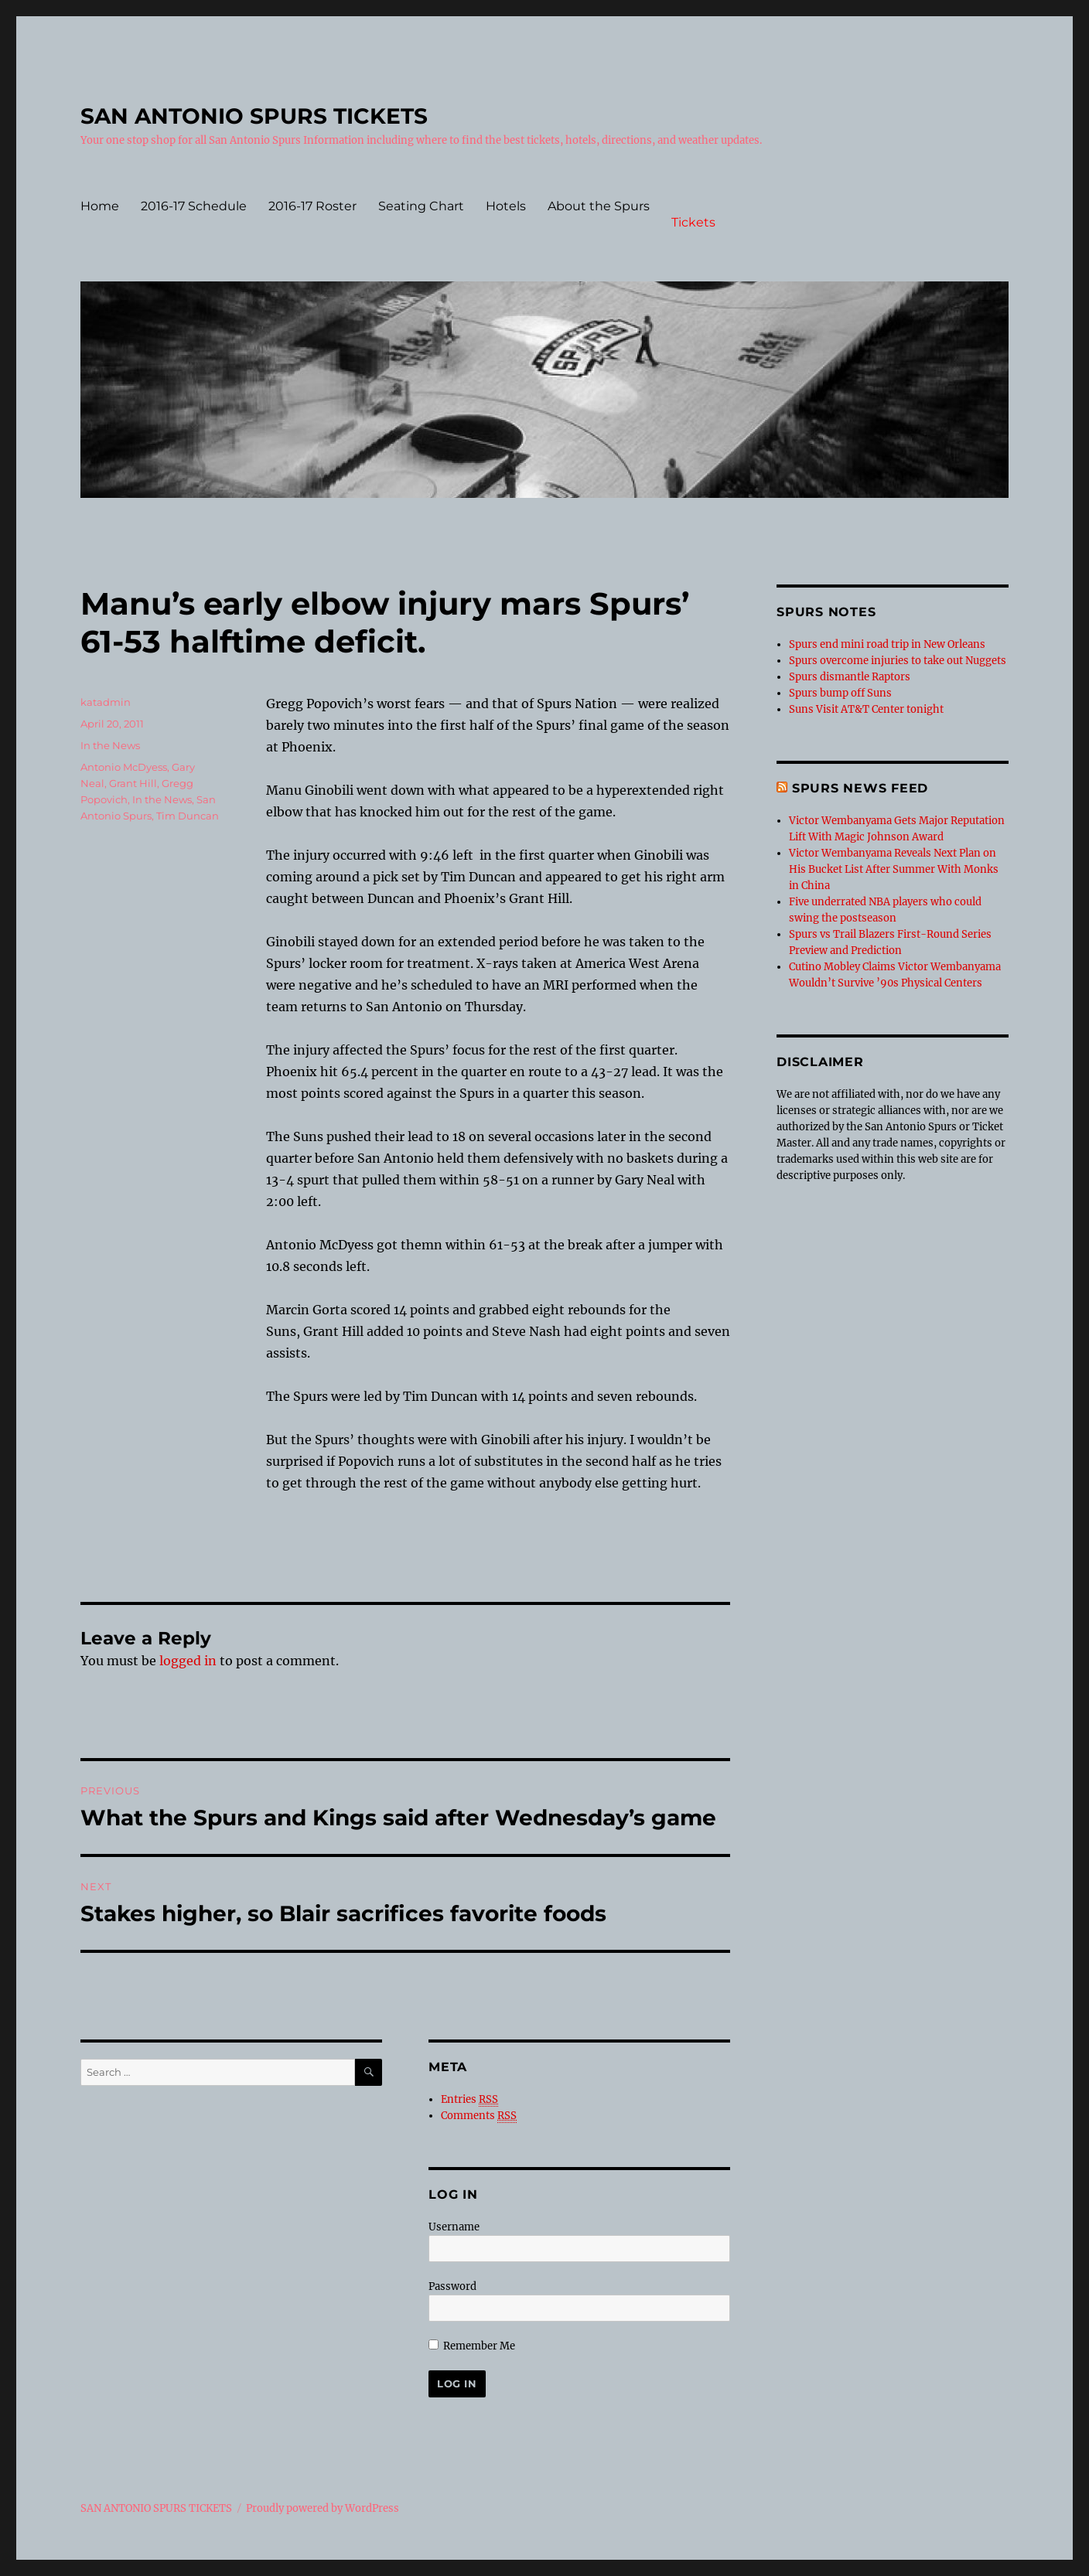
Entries (469, 2100)
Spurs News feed (860, 788)
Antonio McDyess (123, 767)
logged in (188, 1660)
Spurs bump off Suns (840, 693)
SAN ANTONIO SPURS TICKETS (254, 116)
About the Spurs (599, 206)
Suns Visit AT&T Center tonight (866, 709)
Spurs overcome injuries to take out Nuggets (897, 660)
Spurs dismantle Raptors (849, 676)
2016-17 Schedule (194, 206)
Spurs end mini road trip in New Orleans (887, 644)
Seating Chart (421, 206)
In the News (110, 745)
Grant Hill (133, 783)
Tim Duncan (187, 815)
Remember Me (471, 2346)
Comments (479, 2116)
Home (99, 206)
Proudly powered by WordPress (322, 2508)
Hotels (506, 206)
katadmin (105, 702)
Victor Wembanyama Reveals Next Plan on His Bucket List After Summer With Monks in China (894, 869)
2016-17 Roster (312, 206)
